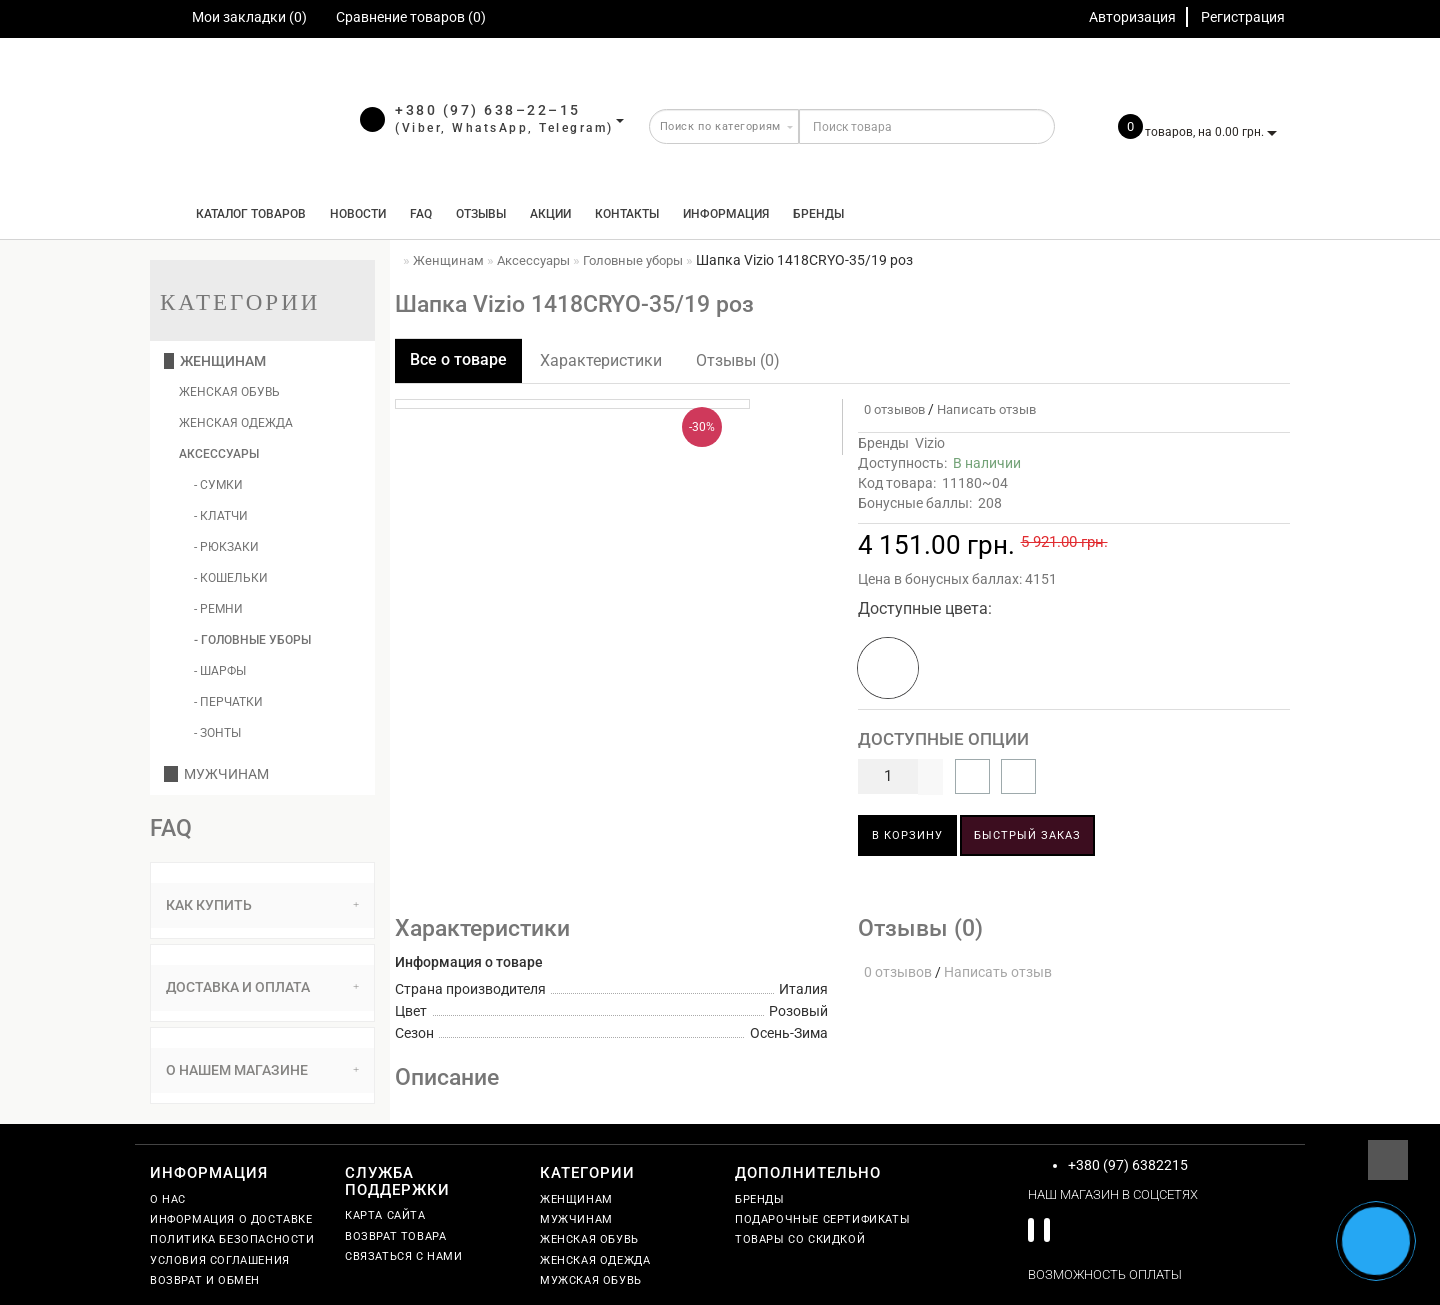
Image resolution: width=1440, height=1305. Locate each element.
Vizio (930, 443)
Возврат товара (395, 1236)
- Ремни (218, 609)
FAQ (421, 214)
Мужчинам (216, 774)
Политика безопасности (232, 1239)
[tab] (262, 905)
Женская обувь (229, 392)
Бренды (818, 214)
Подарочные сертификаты (822, 1219)
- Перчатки (228, 702)
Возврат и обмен (205, 1280)
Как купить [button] (262, 905)
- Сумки (218, 485)
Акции (550, 214)
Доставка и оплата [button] (262, 987)
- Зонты (217, 733)
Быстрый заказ (1027, 835)
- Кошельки (231, 578)
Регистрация (1243, 17)
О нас (168, 1199)
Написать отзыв (986, 409)
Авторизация (1132, 17)
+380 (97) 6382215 (1128, 1165)
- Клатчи (221, 516)
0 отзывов (891, 409)
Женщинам (215, 361)
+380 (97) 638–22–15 (488, 110)
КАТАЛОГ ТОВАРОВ (246, 214)
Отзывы (481, 214)
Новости (358, 214)
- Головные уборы (252, 640)
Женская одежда (236, 423)
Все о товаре (458, 359)
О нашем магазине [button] (262, 1070)
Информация (726, 214)
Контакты (627, 214)
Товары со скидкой (800, 1239)
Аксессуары (219, 454)
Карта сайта (385, 1215)
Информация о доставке (231, 1219)
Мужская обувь (591, 1280)
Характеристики (601, 360)
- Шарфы (220, 671)
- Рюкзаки (226, 547)
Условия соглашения (220, 1260)
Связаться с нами (404, 1256)
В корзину (907, 835)
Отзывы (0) (738, 360)
